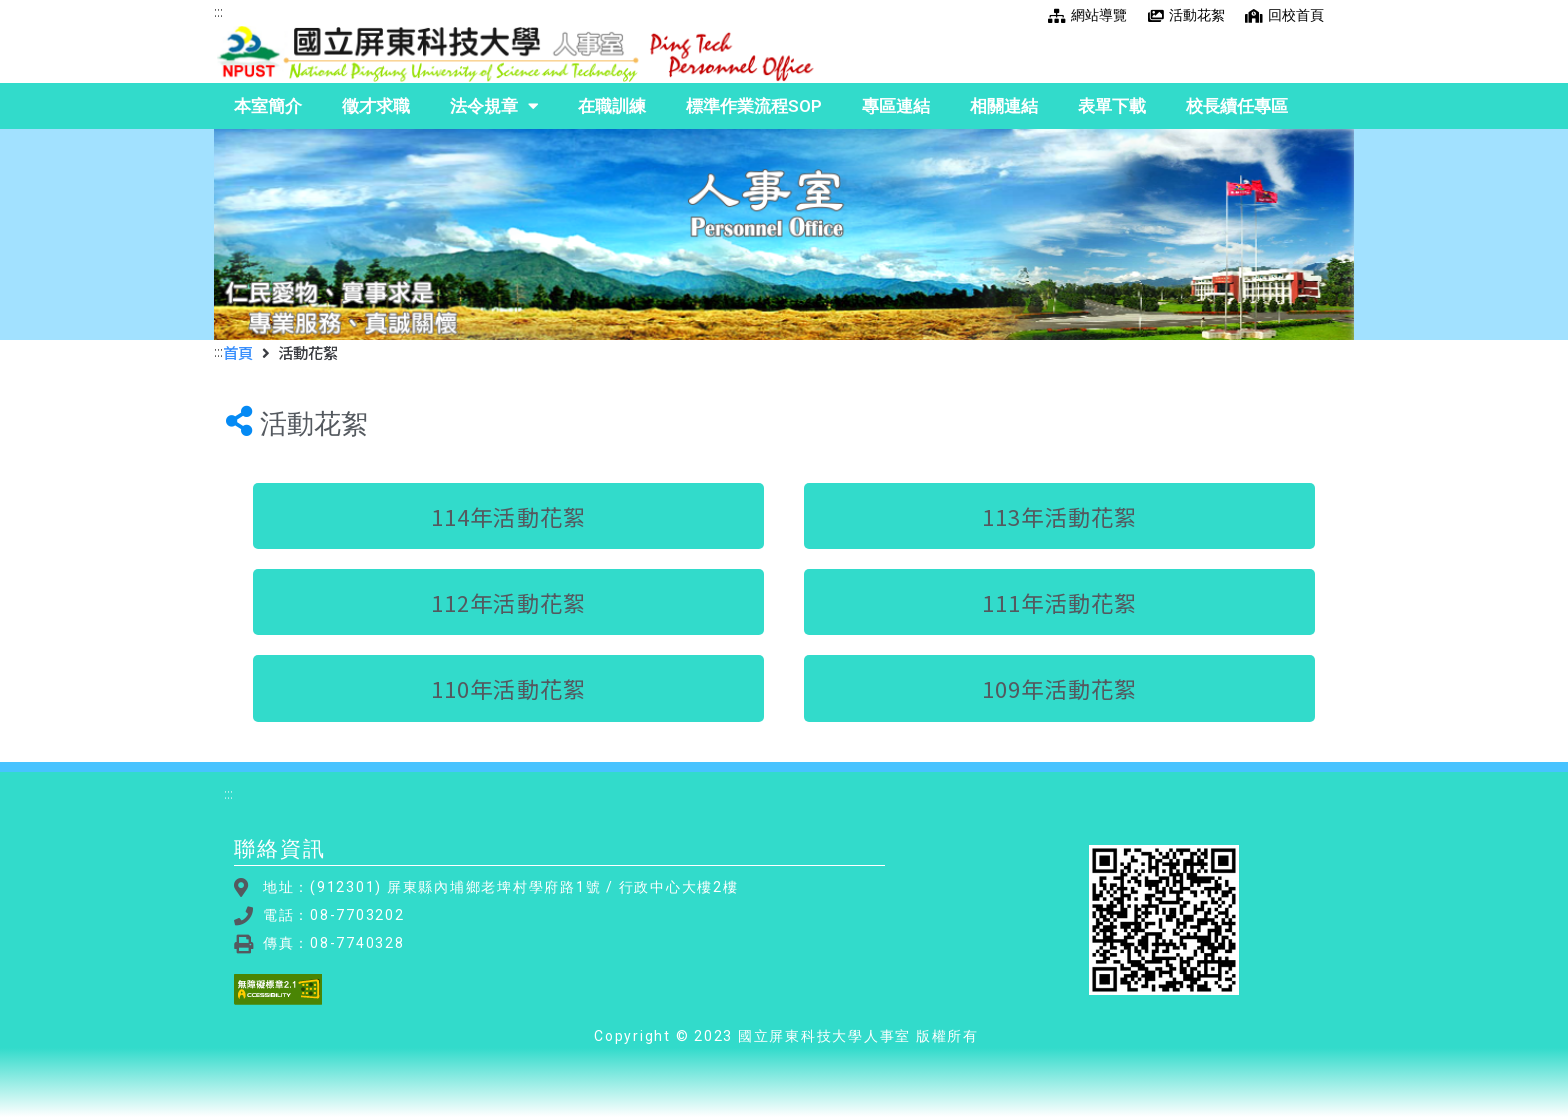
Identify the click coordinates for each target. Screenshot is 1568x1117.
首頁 (238, 352)
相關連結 (1004, 106)
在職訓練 (612, 106)
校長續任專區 (1237, 106)
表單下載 (1112, 106)
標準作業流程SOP (754, 106)
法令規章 (494, 106)
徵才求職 (376, 106)
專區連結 (896, 106)
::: (218, 11)
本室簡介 (268, 106)
